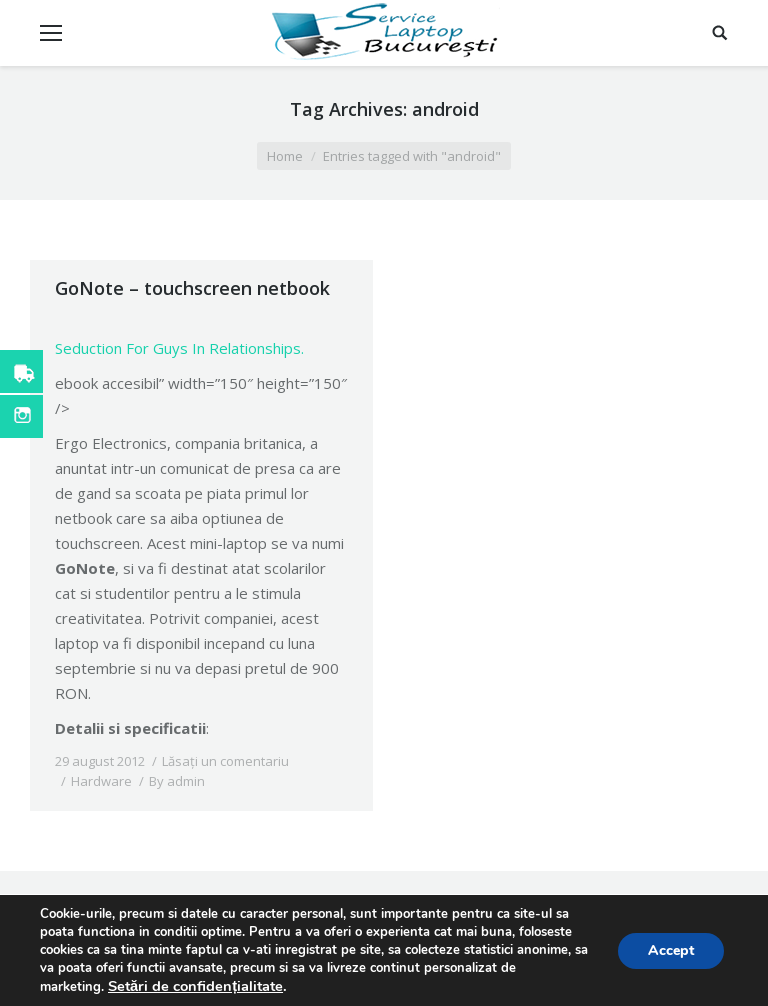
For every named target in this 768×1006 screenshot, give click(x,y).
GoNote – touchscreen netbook (192, 288)
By (177, 781)
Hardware (101, 781)
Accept (671, 950)
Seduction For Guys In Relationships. (179, 348)
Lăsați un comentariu (225, 761)
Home (285, 156)
